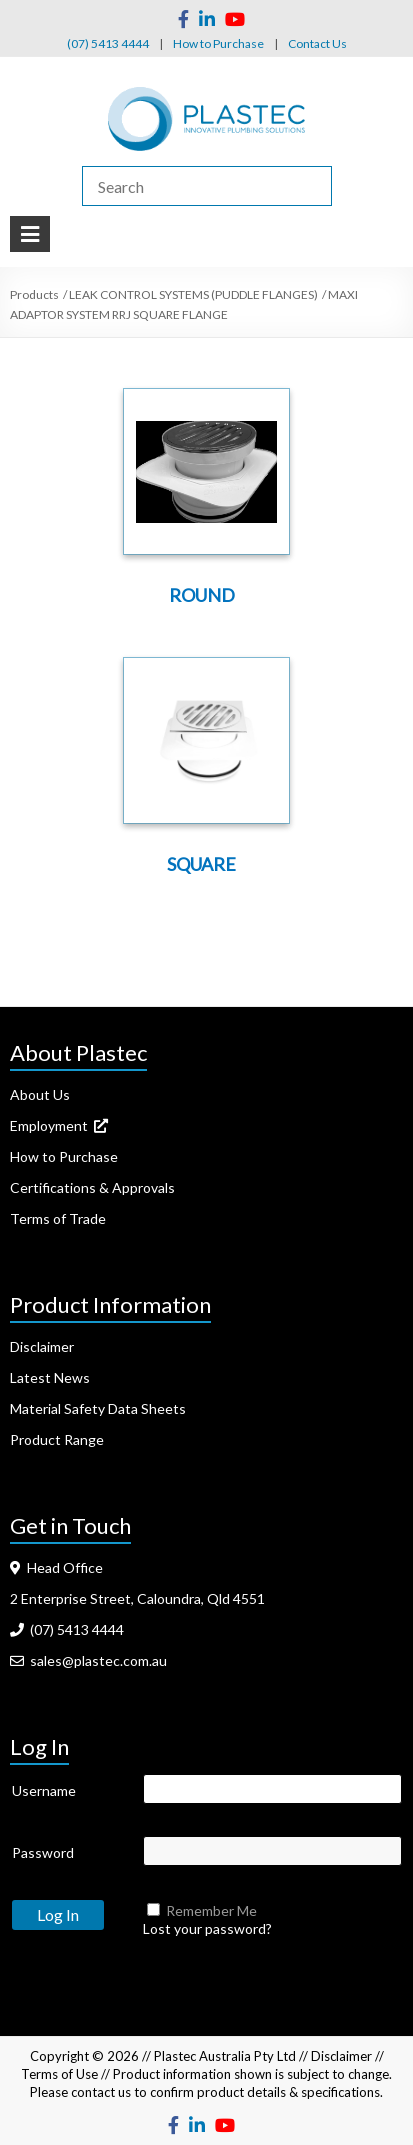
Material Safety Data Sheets (98, 1408)
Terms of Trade (58, 1218)
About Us (40, 1094)
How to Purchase (218, 43)
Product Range (57, 1439)
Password (43, 1852)
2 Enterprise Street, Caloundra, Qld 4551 (137, 1598)
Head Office (56, 1567)
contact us (101, 2092)
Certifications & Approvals (92, 1187)
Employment (59, 1125)
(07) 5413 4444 (108, 43)
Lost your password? (207, 1928)
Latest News (50, 1377)
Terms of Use (59, 2074)
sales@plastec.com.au (88, 1660)
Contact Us (317, 43)
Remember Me (211, 1910)
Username (44, 1790)
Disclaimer (42, 1346)
